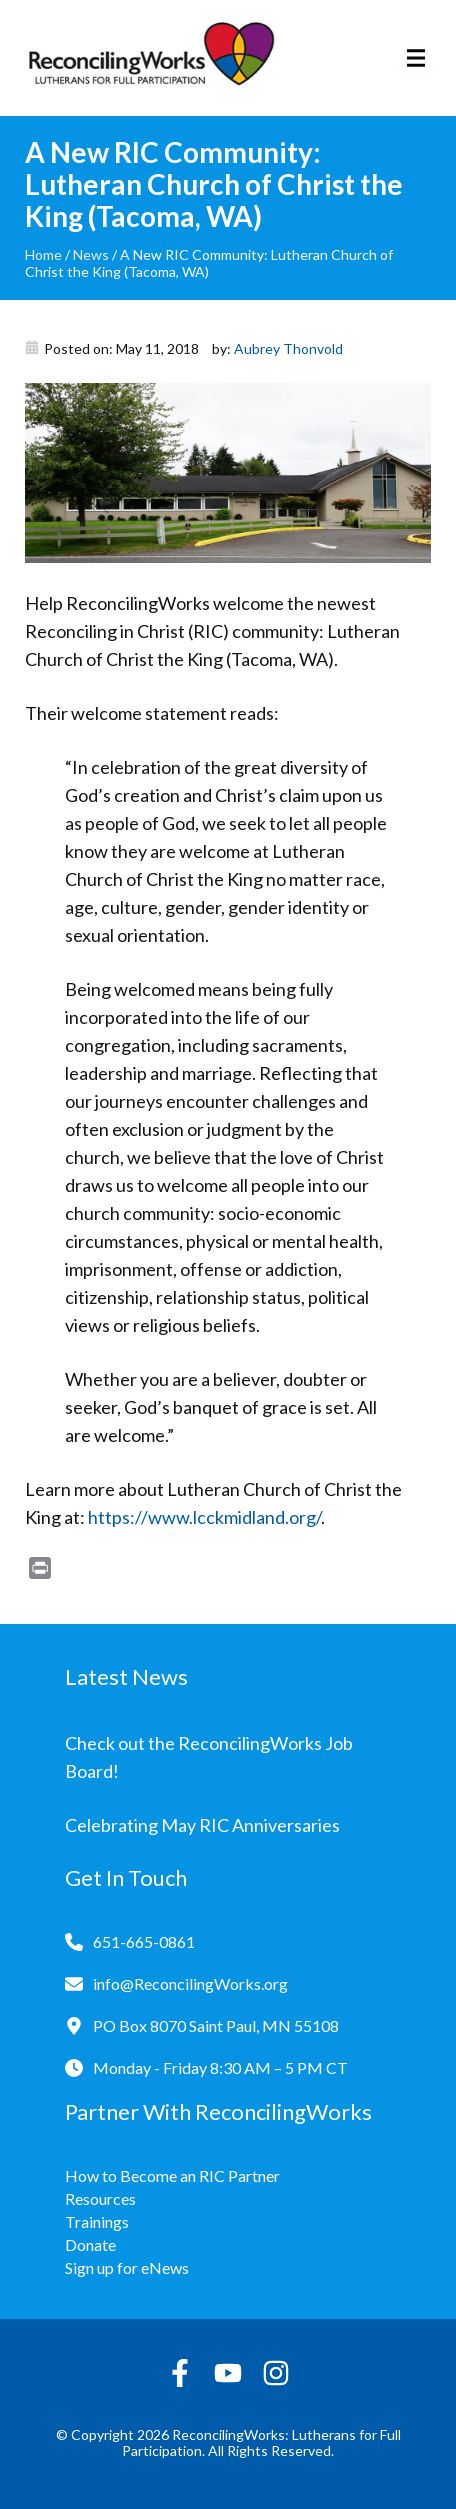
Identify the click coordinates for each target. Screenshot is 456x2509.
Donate (90, 2244)
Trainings (97, 2221)
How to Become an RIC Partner (172, 2175)
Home (43, 254)
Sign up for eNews (127, 2267)
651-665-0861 (144, 1941)
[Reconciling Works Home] (150, 58)
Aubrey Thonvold (288, 348)
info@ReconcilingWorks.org (190, 1983)
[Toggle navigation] (416, 58)
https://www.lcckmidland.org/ (204, 1517)
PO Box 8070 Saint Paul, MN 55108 (216, 2025)
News (91, 254)
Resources (100, 2198)
